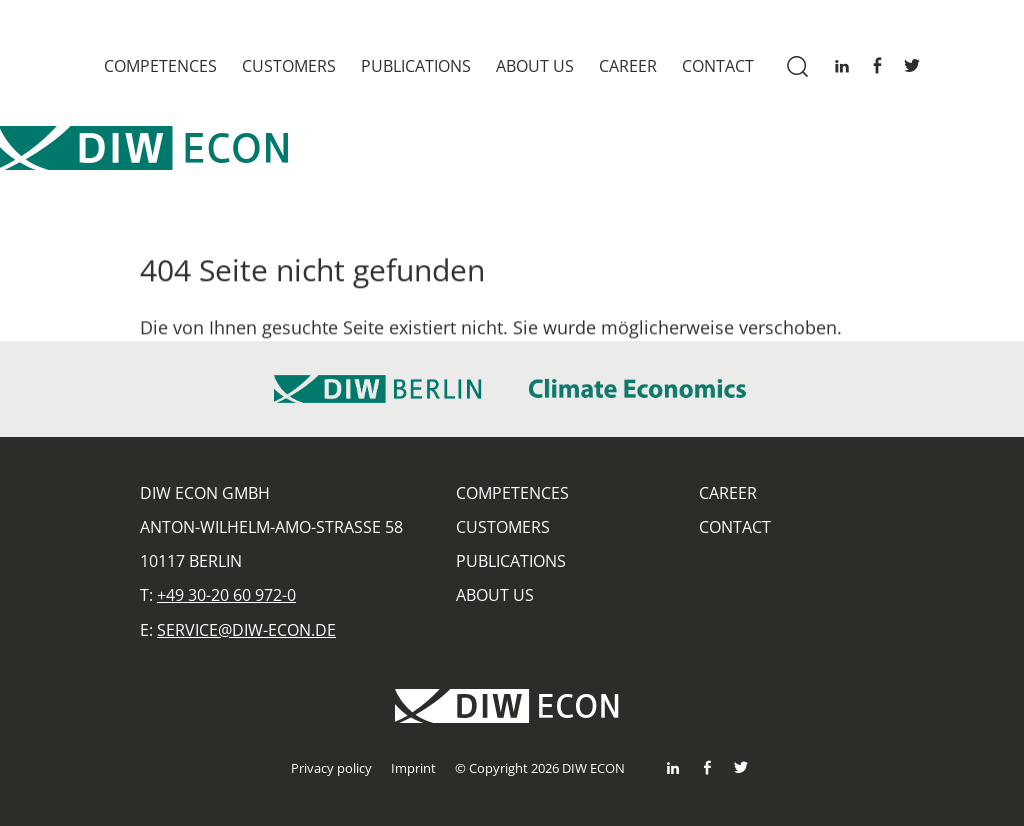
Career (628, 66)
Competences (160, 66)
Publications (416, 66)
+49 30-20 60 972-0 (226, 595)
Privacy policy (331, 768)
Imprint (413, 768)
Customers (289, 66)
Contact (718, 66)
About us (535, 66)
